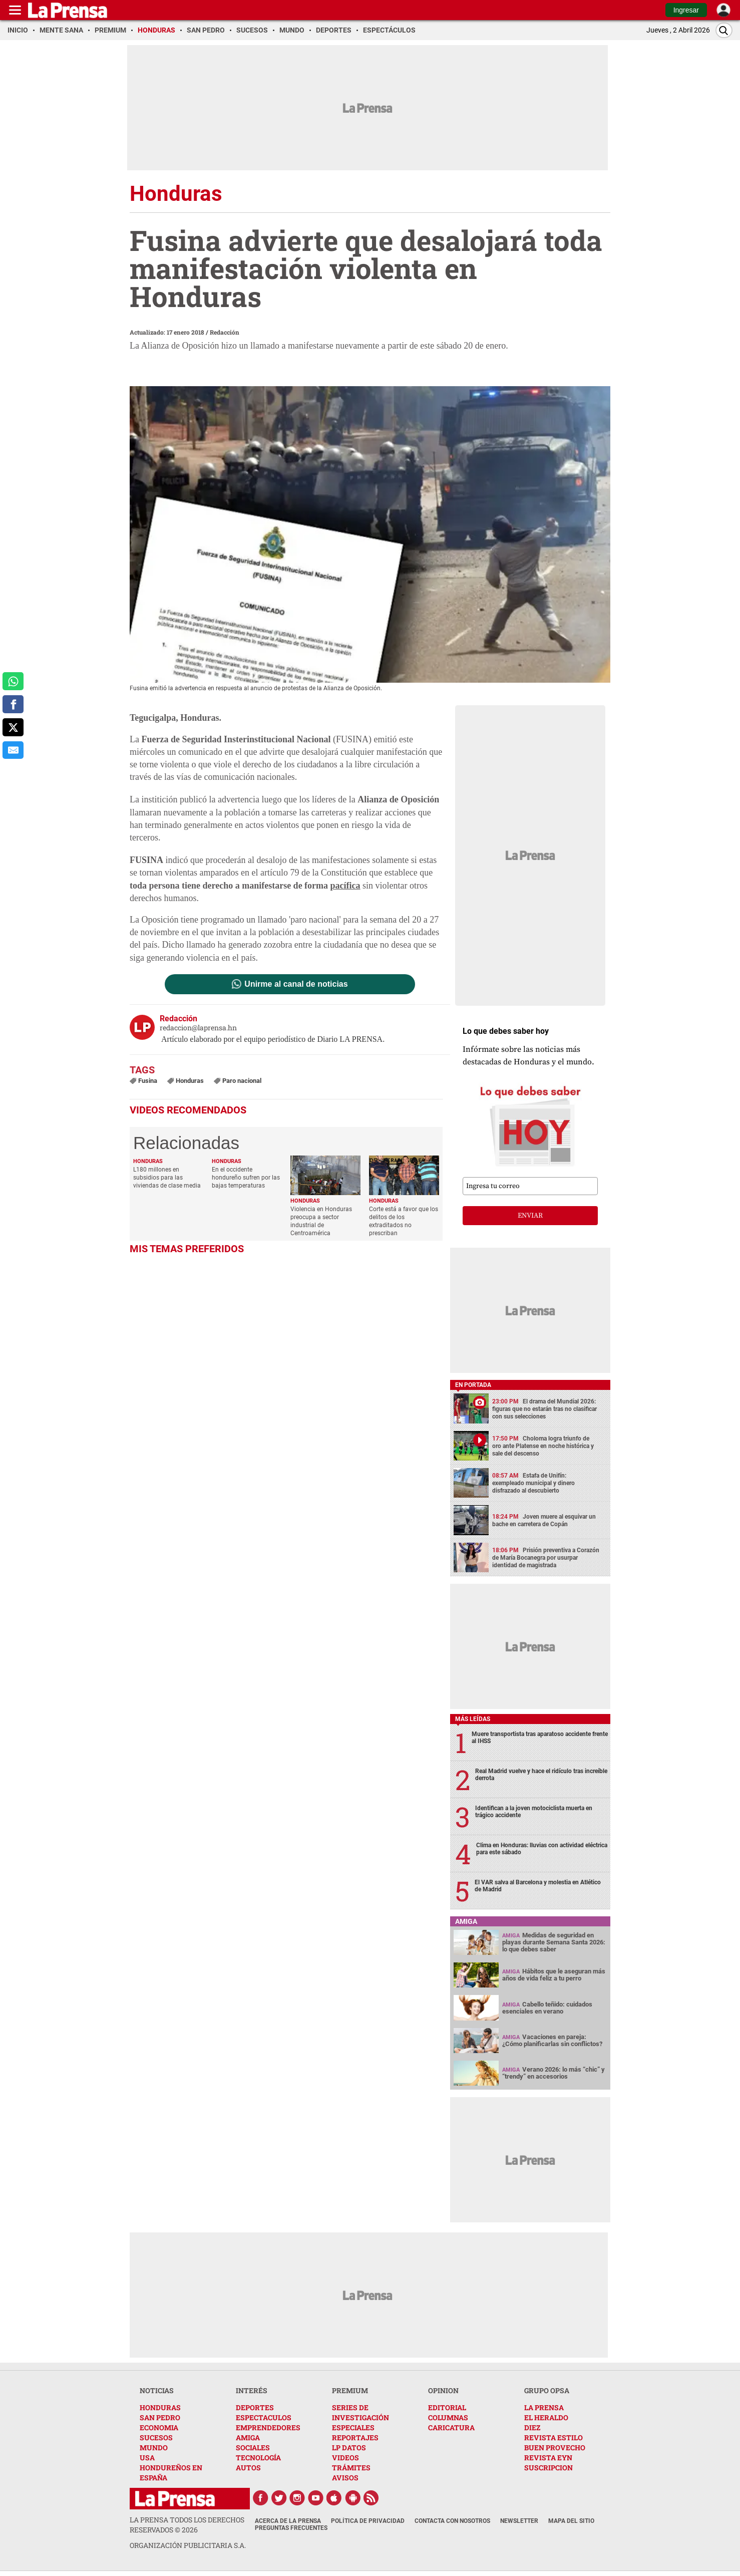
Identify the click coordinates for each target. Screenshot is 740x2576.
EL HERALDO (546, 2417)
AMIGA (248, 2437)
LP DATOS (349, 2447)
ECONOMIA (159, 2427)
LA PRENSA (544, 2407)
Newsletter (519, 2520)
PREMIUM (350, 2390)
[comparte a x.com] (13, 727)
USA (147, 2457)
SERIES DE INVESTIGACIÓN (360, 2412)
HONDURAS (160, 2407)
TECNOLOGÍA (258, 2457)
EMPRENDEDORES (268, 2427)
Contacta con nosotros (452, 2520)
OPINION (443, 2390)
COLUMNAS (448, 2417)
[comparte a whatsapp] (13, 681)
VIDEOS (345, 2457)
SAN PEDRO (160, 2417)
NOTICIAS (157, 2390)
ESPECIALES (353, 2427)
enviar (530, 1215)
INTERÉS (251, 2390)
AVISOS (345, 2477)
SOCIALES (253, 2447)
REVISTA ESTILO (553, 2437)
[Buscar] (723, 30)
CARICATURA (451, 2427)
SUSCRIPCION (548, 2467)
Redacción (224, 332)
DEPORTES (255, 2407)
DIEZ (532, 2427)
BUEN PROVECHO (554, 2447)
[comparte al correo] (13, 750)
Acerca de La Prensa (288, 2520)
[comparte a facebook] (13, 704)
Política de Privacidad (368, 2520)
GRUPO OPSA (546, 2390)
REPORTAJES (355, 2437)
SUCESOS (156, 2437)
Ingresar (686, 10)
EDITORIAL (447, 2407)
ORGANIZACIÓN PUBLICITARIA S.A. (188, 2545)
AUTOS (248, 2467)
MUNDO (154, 2447)
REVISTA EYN (548, 2457)
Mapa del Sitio (571, 2520)
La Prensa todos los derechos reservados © (187, 2524)
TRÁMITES (351, 2467)
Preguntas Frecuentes (291, 2527)
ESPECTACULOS (263, 2417)
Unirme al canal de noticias (295, 984)
